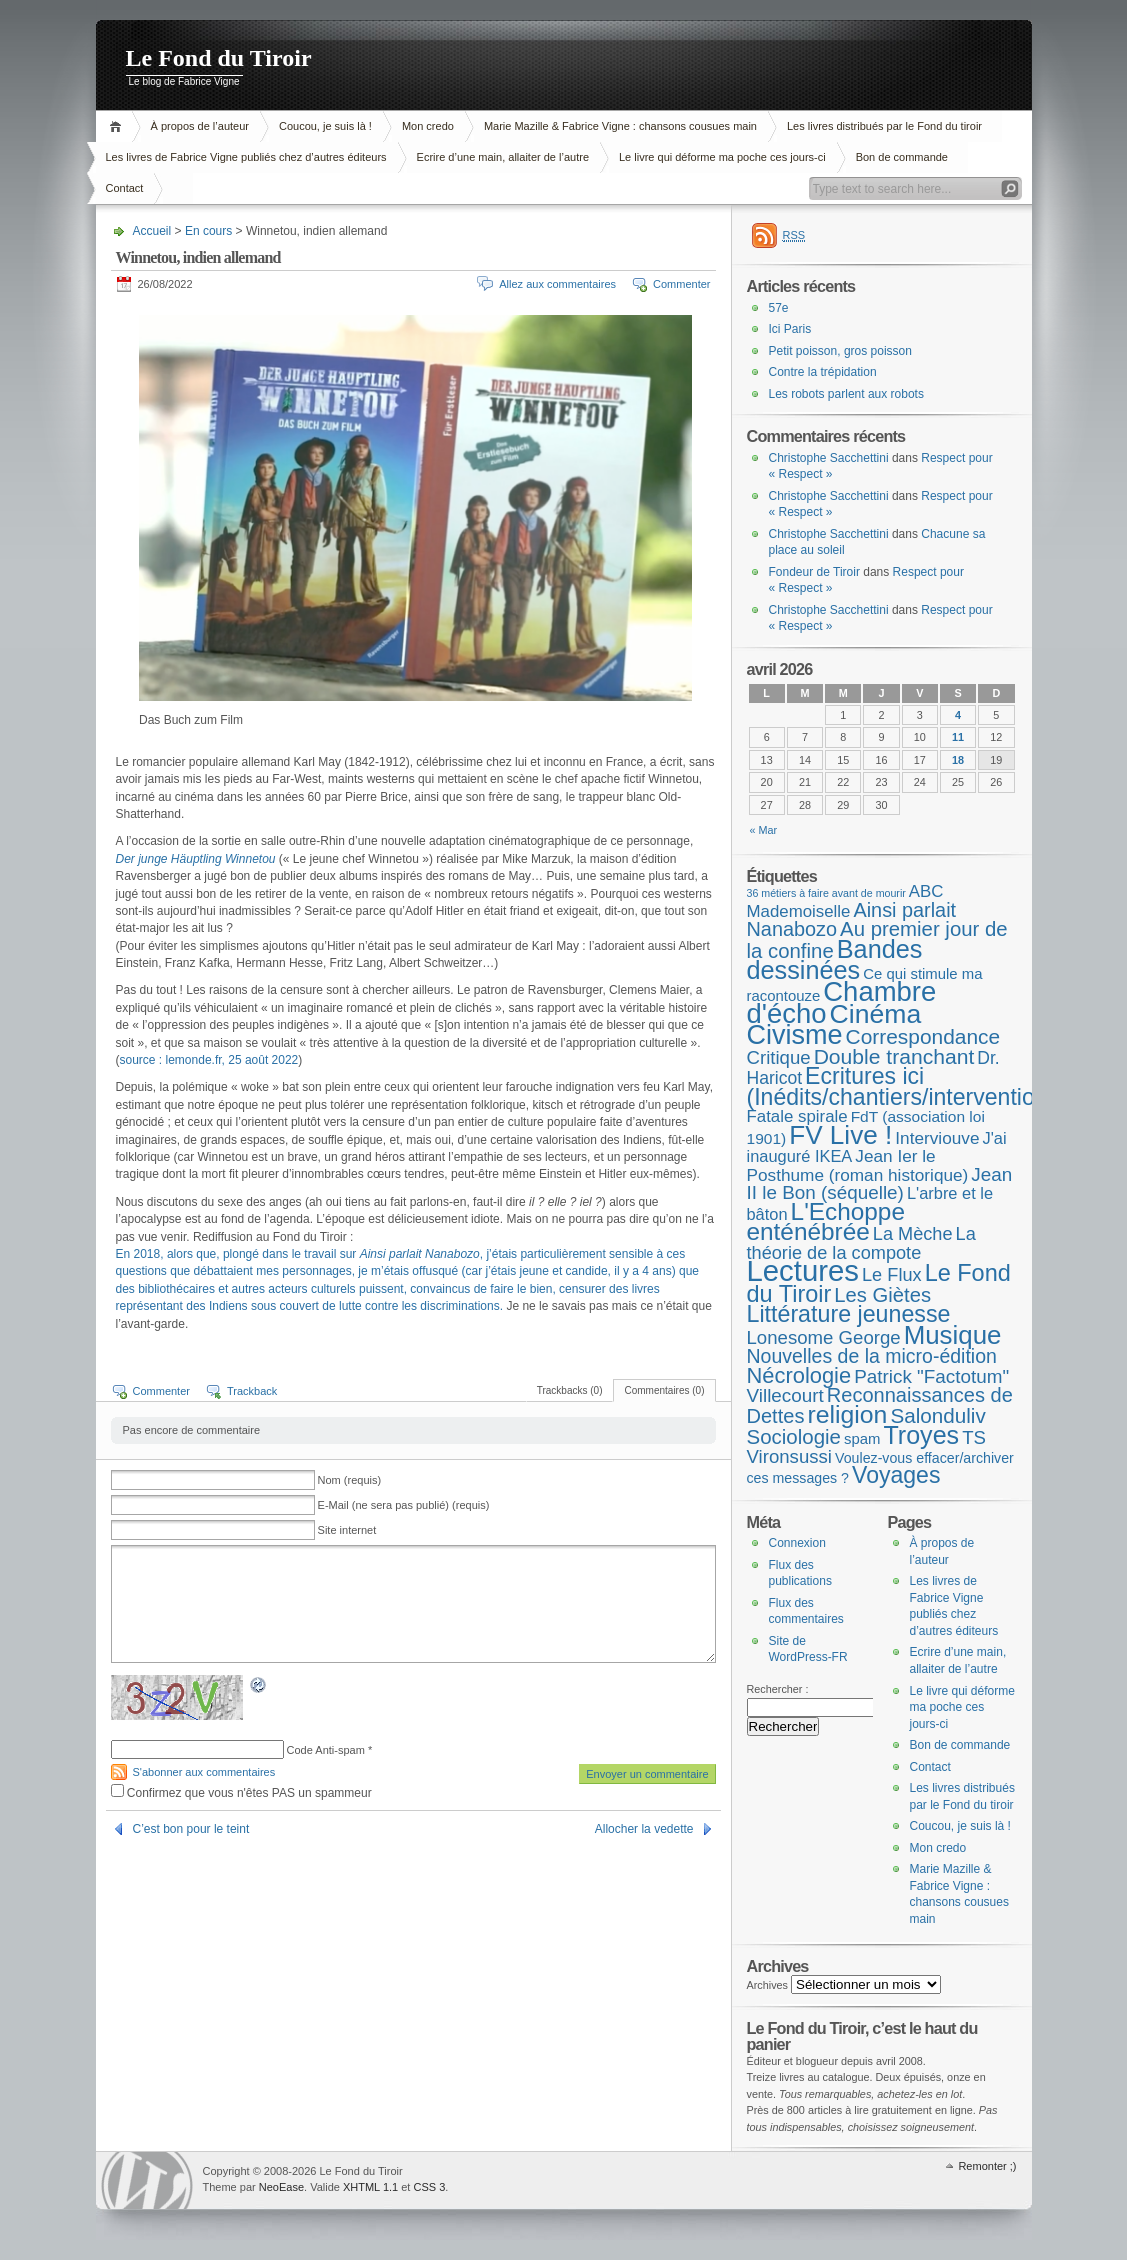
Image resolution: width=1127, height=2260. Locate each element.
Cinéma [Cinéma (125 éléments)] (876, 1014)
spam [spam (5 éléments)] (862, 1439)
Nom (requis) (350, 1480)
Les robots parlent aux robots (846, 394)
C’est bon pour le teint (191, 1829)
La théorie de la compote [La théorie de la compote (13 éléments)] (861, 1243)
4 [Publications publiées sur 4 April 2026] (958, 715)
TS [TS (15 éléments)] (974, 1437)
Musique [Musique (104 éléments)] (953, 1335)
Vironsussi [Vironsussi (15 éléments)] (790, 1456)
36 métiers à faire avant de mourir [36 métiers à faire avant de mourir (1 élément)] (826, 893)
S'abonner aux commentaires (204, 1772)
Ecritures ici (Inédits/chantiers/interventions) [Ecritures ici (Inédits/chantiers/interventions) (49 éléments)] (907, 1086)
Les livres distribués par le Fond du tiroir (884, 126)
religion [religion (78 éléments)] (847, 1414)
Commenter (681, 284)
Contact (125, 188)
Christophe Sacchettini (829, 458)
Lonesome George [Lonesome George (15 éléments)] (824, 1337)
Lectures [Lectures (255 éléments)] (803, 1270)
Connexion (797, 1543)
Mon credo (428, 126)
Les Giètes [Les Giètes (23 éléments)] (882, 1295)
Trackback (252, 1391)
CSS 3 (429, 2187)
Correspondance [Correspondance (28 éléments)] (923, 1036)
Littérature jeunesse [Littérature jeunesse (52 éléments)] (849, 1314)
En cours (208, 231)
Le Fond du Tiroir (219, 58)
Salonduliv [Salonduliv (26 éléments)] (937, 1415)
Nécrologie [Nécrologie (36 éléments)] (799, 1375)
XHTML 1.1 (370, 2187)
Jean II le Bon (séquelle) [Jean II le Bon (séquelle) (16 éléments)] (880, 1184)
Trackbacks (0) (570, 1390)
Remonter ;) (987, 2166)
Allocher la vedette (644, 1829)
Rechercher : (778, 1689)
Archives (768, 1985)
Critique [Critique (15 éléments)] (779, 1057)
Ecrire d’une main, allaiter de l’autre (503, 157)
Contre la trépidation (823, 372)
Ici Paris (790, 329)
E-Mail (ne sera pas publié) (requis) (404, 1505)
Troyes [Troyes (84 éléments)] (921, 1435)
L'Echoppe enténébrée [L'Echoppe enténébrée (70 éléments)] (826, 1222)
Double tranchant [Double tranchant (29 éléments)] (894, 1056)
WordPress (147, 2180)
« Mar (764, 830)
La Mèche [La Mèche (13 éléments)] (913, 1234)
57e (779, 308)
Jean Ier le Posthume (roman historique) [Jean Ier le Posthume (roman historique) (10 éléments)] (858, 1165)
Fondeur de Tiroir (814, 572)
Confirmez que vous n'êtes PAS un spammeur (241, 1793)
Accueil (118, 126)
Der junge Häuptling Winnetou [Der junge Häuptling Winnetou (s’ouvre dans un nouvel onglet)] (196, 859)
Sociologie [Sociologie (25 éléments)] (794, 1436)
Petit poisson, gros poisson (840, 351)
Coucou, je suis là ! (325, 126)
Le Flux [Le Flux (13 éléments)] (892, 1275)
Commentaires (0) (664, 1390)
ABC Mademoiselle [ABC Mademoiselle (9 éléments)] (845, 901)
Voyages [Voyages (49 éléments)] (896, 1475)
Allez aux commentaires (557, 284)
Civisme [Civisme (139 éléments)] (795, 1035)
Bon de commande (902, 157)
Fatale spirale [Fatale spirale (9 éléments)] (797, 1116)
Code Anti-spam (326, 1750)
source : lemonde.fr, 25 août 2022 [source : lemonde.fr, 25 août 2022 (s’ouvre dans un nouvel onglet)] (209, 1060)
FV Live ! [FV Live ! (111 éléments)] (840, 1135)
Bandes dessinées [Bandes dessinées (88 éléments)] (835, 960)
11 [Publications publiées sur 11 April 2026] (958, 737)
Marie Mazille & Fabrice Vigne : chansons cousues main (620, 126)
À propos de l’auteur (200, 126)
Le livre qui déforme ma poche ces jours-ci (722, 157)
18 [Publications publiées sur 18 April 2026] (958, 760)
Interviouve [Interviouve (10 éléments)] (937, 1138)
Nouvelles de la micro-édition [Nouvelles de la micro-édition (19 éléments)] (872, 1356)
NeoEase (281, 2187)
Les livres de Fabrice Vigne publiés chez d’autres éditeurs (246, 157)
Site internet (347, 1530)
